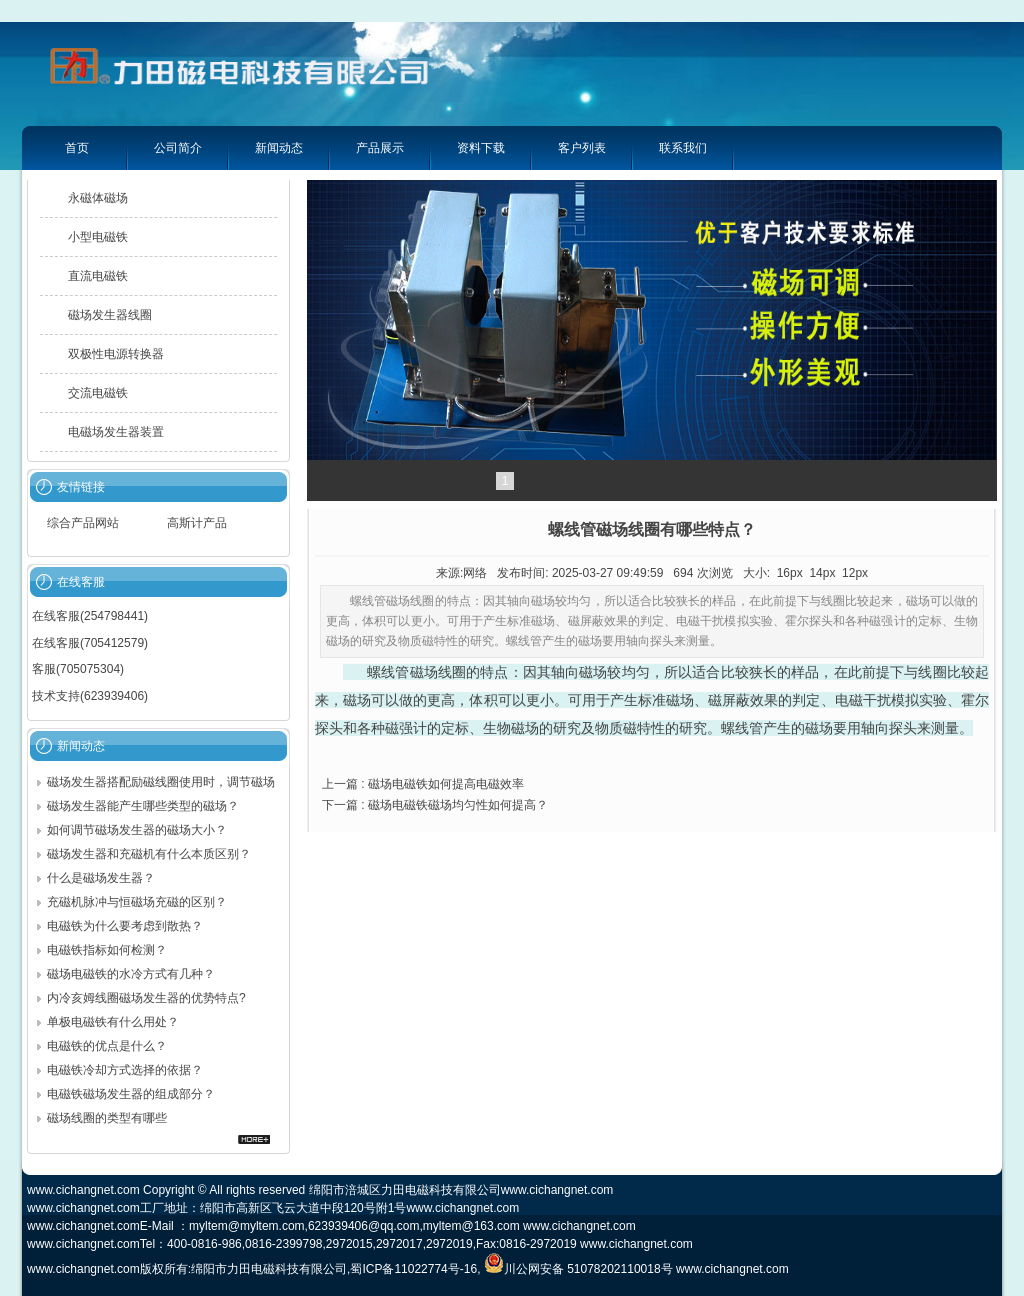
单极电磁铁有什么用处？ (113, 1022)
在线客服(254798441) (90, 616)
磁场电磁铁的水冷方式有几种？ (131, 974)
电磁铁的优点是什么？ (107, 1046)
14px (822, 573)
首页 (77, 148)
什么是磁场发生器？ (101, 878)
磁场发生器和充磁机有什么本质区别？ (149, 854)
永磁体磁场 (98, 198)
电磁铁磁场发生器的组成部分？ (131, 1094)
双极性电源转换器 (116, 354)
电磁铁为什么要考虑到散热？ (125, 926)
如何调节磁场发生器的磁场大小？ (137, 830)
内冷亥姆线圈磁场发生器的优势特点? (146, 998)
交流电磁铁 (98, 393)
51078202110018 (613, 1269)
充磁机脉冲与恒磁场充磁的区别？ (137, 902)
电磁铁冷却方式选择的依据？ (125, 1070)
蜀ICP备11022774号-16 (413, 1269)
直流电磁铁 (98, 276)
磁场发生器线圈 (110, 315)
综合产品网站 (83, 523)
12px (855, 573)
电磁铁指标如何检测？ (107, 950)
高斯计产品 (197, 523)
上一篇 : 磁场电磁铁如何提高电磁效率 (423, 784)
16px (790, 573)
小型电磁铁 (98, 237)
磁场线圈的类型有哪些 (107, 1118)
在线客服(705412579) (90, 643)
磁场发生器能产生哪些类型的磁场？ (143, 806)
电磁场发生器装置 (116, 432)
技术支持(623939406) (90, 696)
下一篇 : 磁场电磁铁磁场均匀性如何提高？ (435, 805)
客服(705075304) (78, 669)
